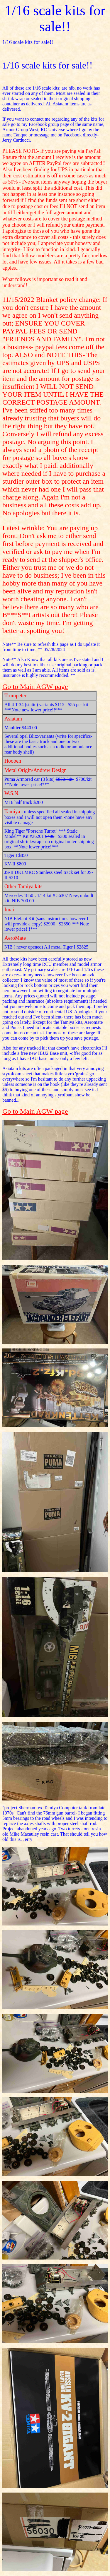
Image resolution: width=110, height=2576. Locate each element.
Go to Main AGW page (35, 686)
